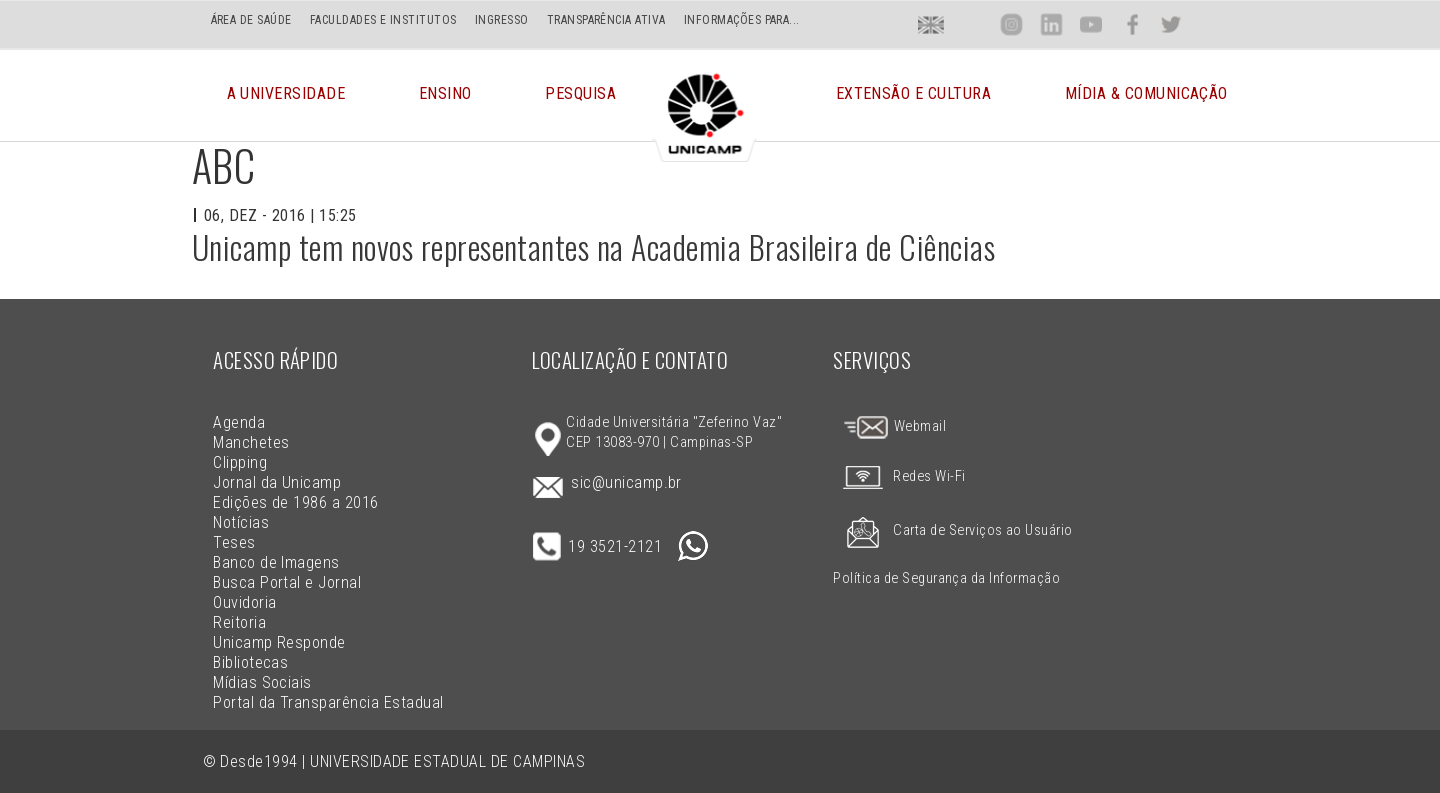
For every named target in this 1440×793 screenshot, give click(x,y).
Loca (971, 24)
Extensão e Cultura (914, 94)
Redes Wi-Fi (899, 476)
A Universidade (286, 94)
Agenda (239, 422)
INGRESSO (502, 20)
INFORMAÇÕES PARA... (742, 20)
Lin (1051, 24)
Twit (1171, 24)
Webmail (894, 426)
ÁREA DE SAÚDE (251, 20)
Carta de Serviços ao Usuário (952, 530)
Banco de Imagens (276, 562)
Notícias (241, 522)
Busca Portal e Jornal (287, 582)
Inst (1011, 24)
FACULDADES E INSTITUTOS (383, 20)
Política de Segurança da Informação (946, 578)
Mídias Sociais (262, 682)
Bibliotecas (250, 662)
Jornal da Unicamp (277, 482)
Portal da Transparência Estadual (328, 702)
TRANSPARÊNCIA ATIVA (606, 20)
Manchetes (251, 442)
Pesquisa (580, 94)
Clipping (240, 462)
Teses (234, 542)
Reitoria (239, 622)
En (931, 24)
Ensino (445, 94)
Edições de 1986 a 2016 (296, 502)
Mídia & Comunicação (1146, 94)
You (1091, 24)
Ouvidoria (244, 602)
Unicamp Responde (279, 642)
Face (1132, 24)
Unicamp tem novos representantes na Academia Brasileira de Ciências (593, 246)
